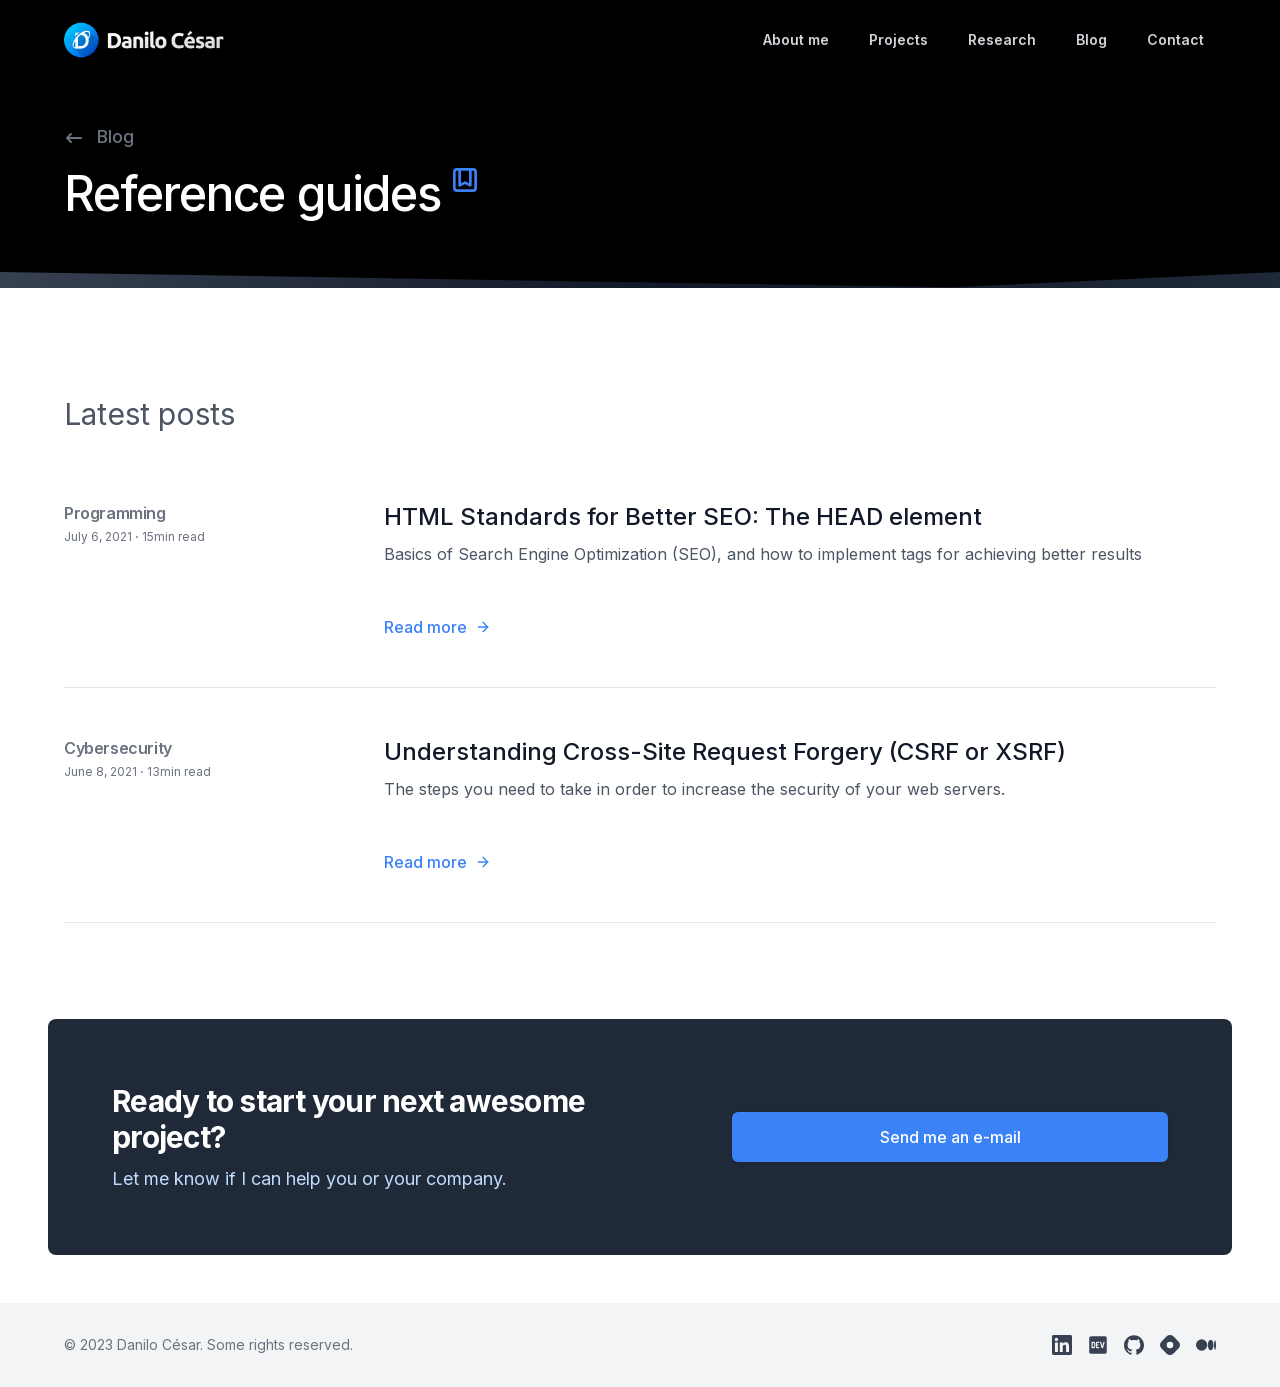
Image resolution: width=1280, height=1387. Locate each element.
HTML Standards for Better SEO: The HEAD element (683, 516)
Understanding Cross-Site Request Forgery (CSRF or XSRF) (725, 751)
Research (1002, 39)
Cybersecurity (118, 748)
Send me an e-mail (950, 1137)
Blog (1091, 39)
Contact (1175, 39)
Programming (115, 513)
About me (796, 39)
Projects (898, 39)
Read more (437, 627)
